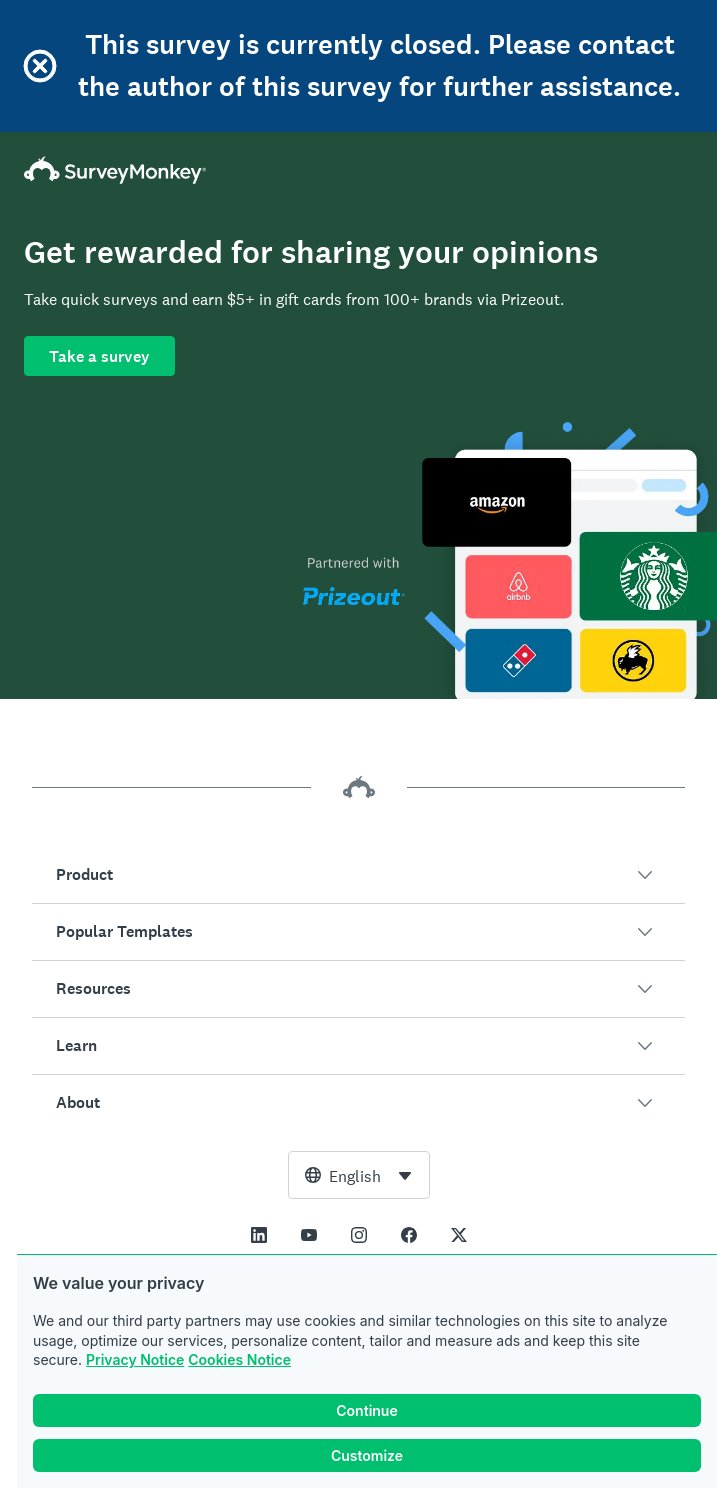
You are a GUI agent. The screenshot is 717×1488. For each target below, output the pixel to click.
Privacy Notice (135, 1359)
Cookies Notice (239, 1359)
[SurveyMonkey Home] (358, 170)
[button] (358, 875)
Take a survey (99, 356)
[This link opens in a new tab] (259, 1235)
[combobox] (359, 1175)
